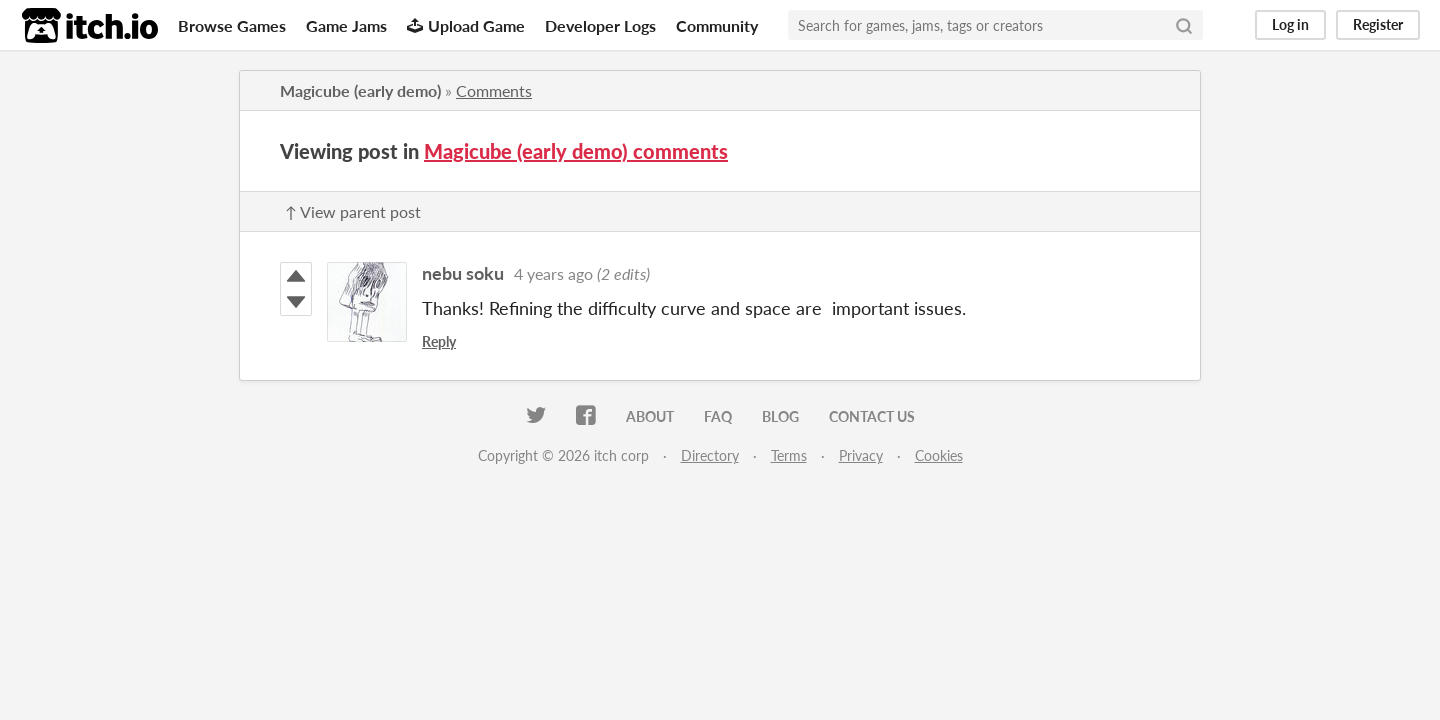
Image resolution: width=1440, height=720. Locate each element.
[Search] (1184, 25)
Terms (789, 455)
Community (717, 25)
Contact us (872, 416)
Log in (1290, 24)
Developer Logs (600, 25)
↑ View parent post (353, 211)
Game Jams (346, 25)
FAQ (718, 416)
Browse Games (232, 25)
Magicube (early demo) (360, 90)
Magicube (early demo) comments (576, 151)
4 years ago (553, 273)
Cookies (939, 455)
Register (1378, 24)
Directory (710, 455)
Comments (494, 90)
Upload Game (466, 25)
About (650, 416)
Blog (780, 416)
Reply (439, 341)
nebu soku (463, 273)
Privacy (861, 455)
